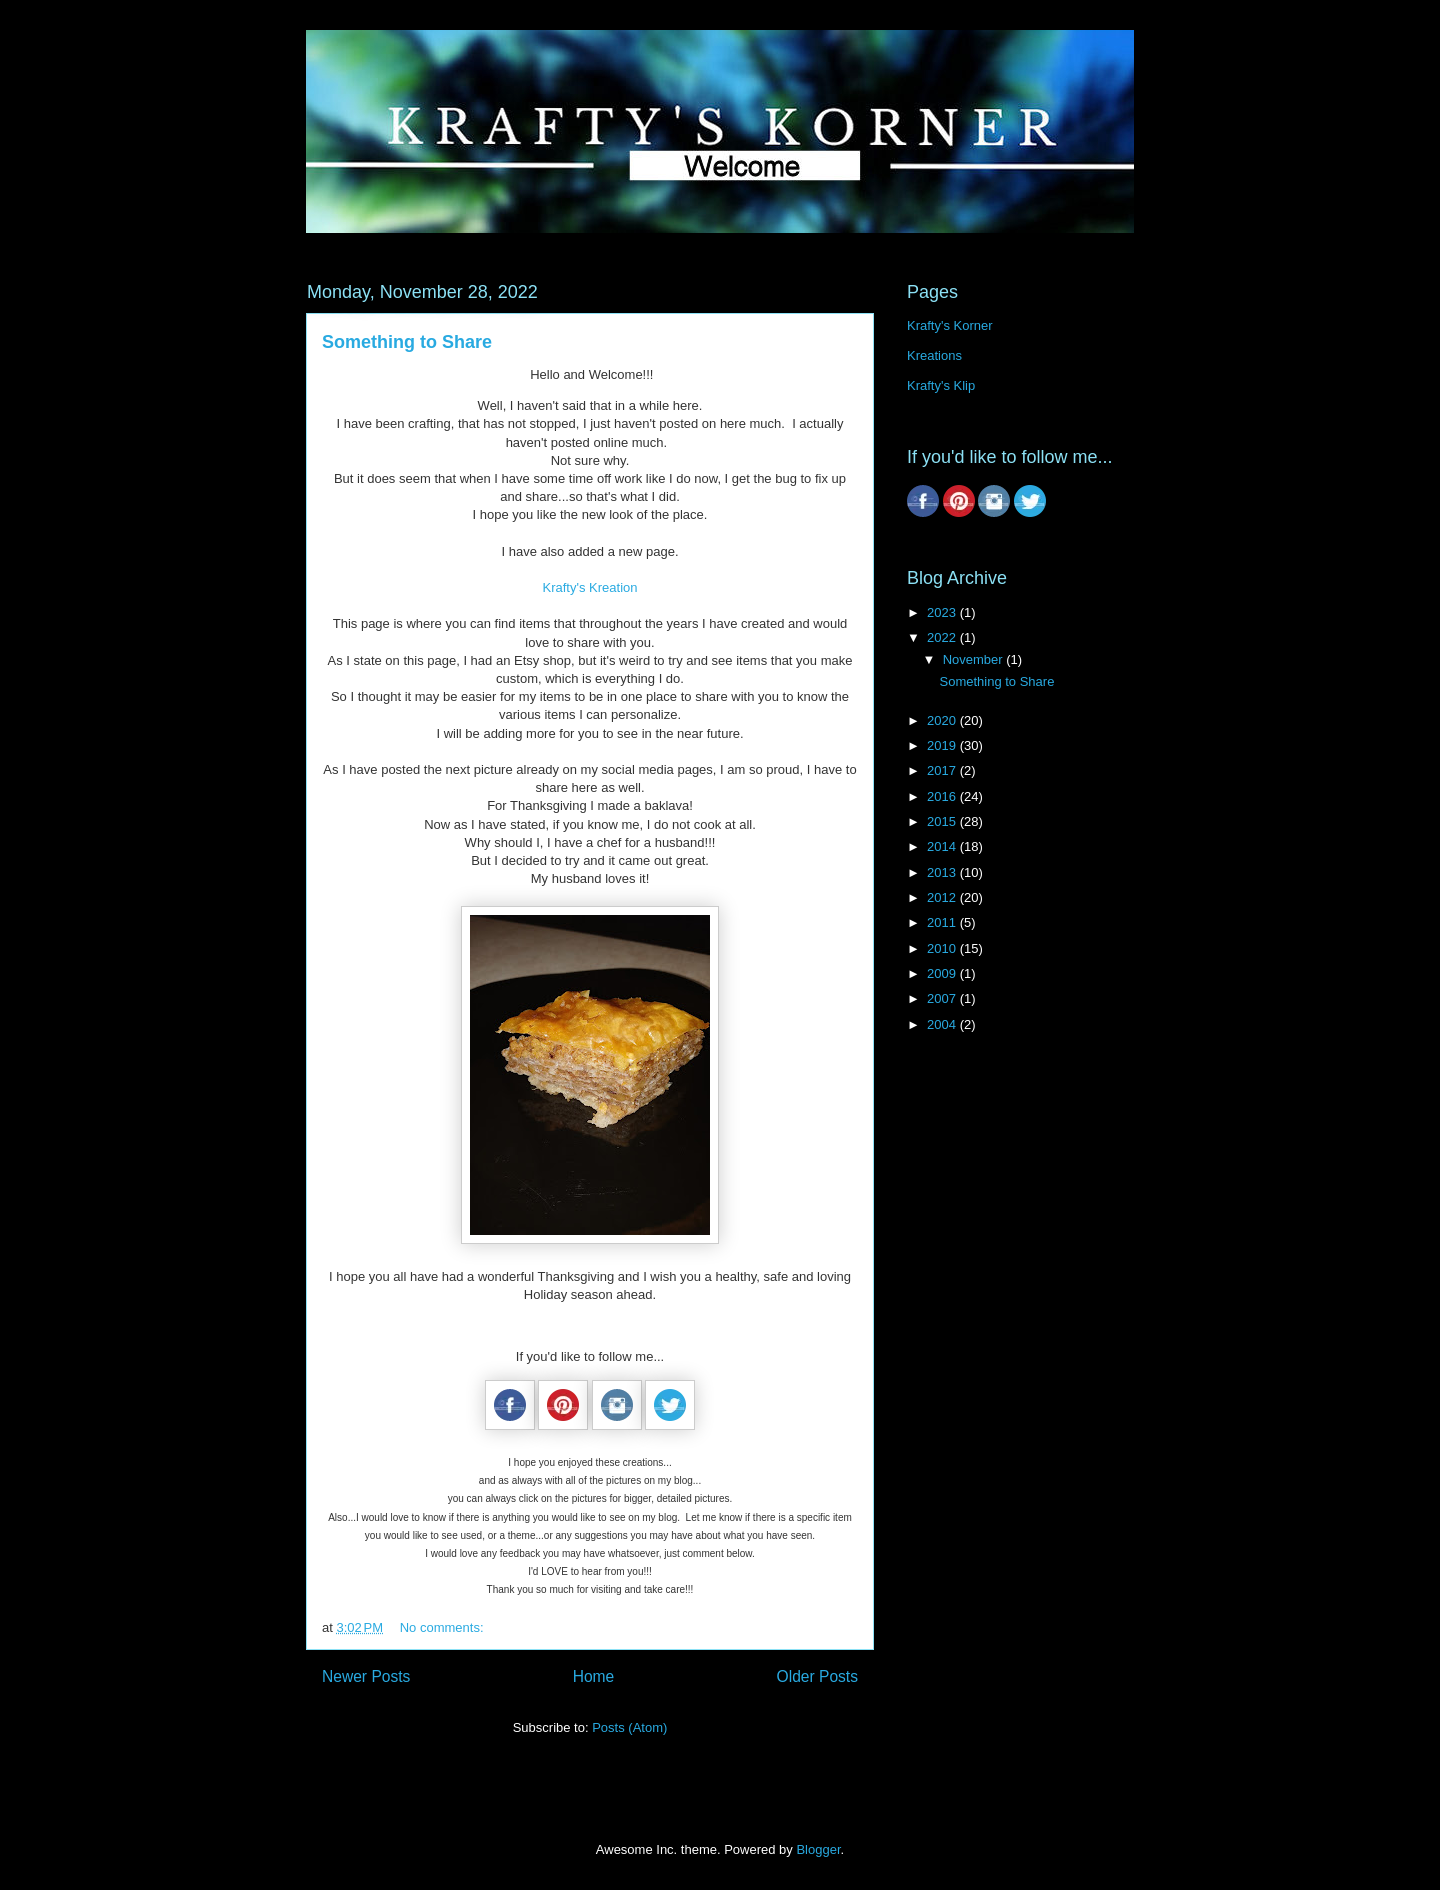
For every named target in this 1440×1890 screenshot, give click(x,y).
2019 (943, 745)
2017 (943, 770)
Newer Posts (366, 1676)
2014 (943, 846)
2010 (943, 948)
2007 (943, 998)
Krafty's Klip (941, 385)
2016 (943, 796)
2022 (943, 637)
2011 (943, 922)
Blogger (818, 1849)
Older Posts (817, 1676)
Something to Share (407, 342)
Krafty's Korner (950, 325)
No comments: (443, 1627)
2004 (943, 1024)
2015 (943, 821)
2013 (943, 872)
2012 (943, 897)
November (975, 659)
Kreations (934, 355)
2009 (943, 973)
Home (594, 1676)
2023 (943, 612)
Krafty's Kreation (590, 587)
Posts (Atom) (629, 1727)
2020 (943, 720)
